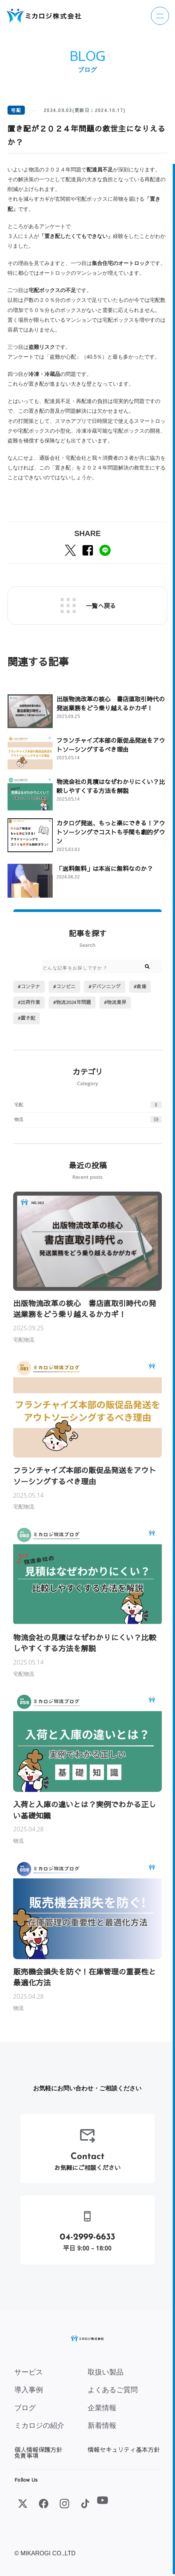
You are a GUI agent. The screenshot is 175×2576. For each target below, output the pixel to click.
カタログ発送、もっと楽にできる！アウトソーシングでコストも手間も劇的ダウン (110, 832)
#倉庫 (140, 986)
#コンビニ (64, 986)
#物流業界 (115, 1002)
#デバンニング (104, 986)
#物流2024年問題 (72, 1002)
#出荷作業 (29, 1002)
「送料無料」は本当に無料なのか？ (104, 868)
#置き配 (26, 1018)
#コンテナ (29, 986)
